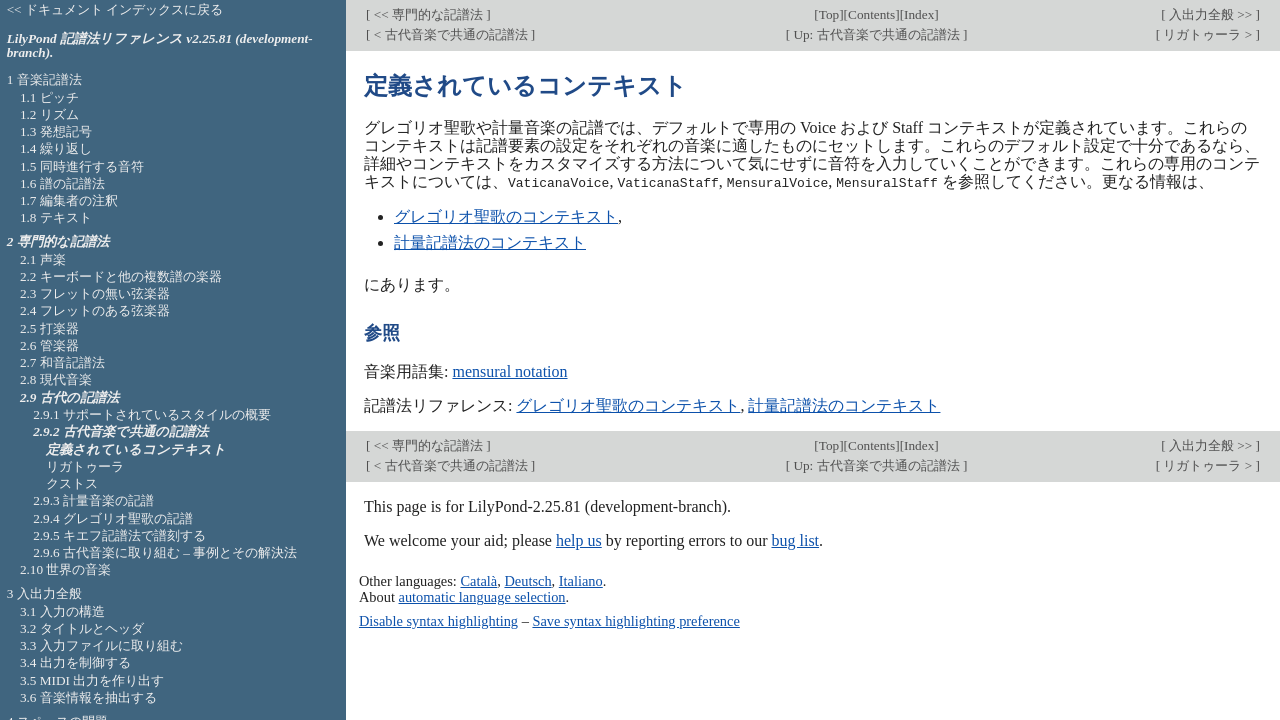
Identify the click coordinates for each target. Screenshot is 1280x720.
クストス (72, 483)
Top (829, 14)
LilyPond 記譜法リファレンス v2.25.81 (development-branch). (160, 46)
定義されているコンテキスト (136, 449)
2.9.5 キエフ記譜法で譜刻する (119, 535)
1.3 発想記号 (56, 131)
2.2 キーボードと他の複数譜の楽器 (121, 276)
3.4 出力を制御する (75, 662)
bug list (795, 539)
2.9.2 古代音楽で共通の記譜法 (120, 431)
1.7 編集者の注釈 (69, 200)
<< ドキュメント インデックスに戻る (115, 9)
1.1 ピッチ (49, 97)
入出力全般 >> (1211, 14)
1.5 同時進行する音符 (82, 166)
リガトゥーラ (85, 466)
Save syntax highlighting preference (635, 620)
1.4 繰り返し (56, 148)
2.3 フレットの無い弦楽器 (95, 293)
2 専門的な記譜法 (58, 241)
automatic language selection (482, 597)
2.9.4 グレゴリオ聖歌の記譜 (113, 518)
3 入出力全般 (44, 593)
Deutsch (527, 581)
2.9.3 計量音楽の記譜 (93, 500)
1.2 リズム (49, 114)
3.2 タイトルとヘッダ (82, 628)
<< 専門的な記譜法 (428, 14)
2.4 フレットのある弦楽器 (95, 310)
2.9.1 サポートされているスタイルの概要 (152, 414)
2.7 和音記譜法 (62, 362)
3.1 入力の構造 (62, 611)
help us (579, 539)
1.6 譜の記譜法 (62, 183)
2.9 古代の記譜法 (69, 397)
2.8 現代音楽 (56, 379)
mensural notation (509, 370)
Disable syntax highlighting (438, 620)
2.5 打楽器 (49, 328)
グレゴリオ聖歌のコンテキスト (506, 215)
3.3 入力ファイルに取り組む (101, 645)
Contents (871, 14)
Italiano (581, 581)
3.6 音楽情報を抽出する (88, 697)
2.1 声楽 (43, 259)
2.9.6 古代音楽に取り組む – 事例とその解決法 (165, 552)
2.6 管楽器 (49, 345)
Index (919, 14)
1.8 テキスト (56, 217)
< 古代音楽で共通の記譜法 (450, 34)
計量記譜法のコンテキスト (490, 241)
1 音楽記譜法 (44, 79)
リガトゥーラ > (1207, 34)
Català (478, 581)
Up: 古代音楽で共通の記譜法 (876, 34)
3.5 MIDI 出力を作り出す (92, 680)
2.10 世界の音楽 (66, 569)
